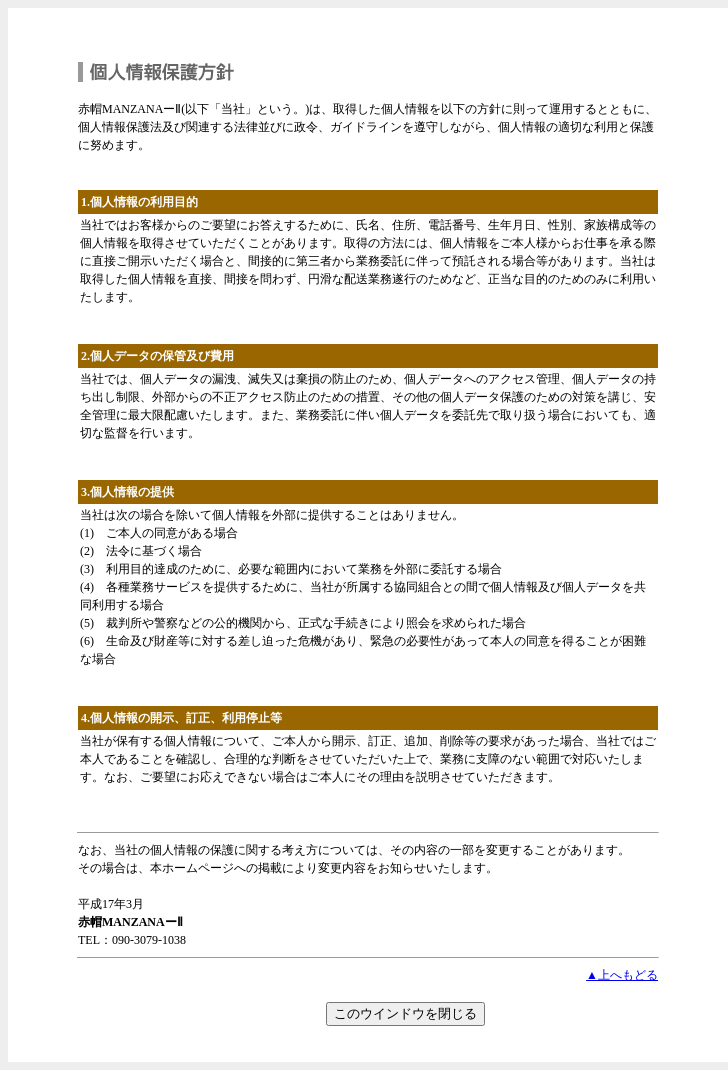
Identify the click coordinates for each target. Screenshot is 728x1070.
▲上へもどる (622, 975)
